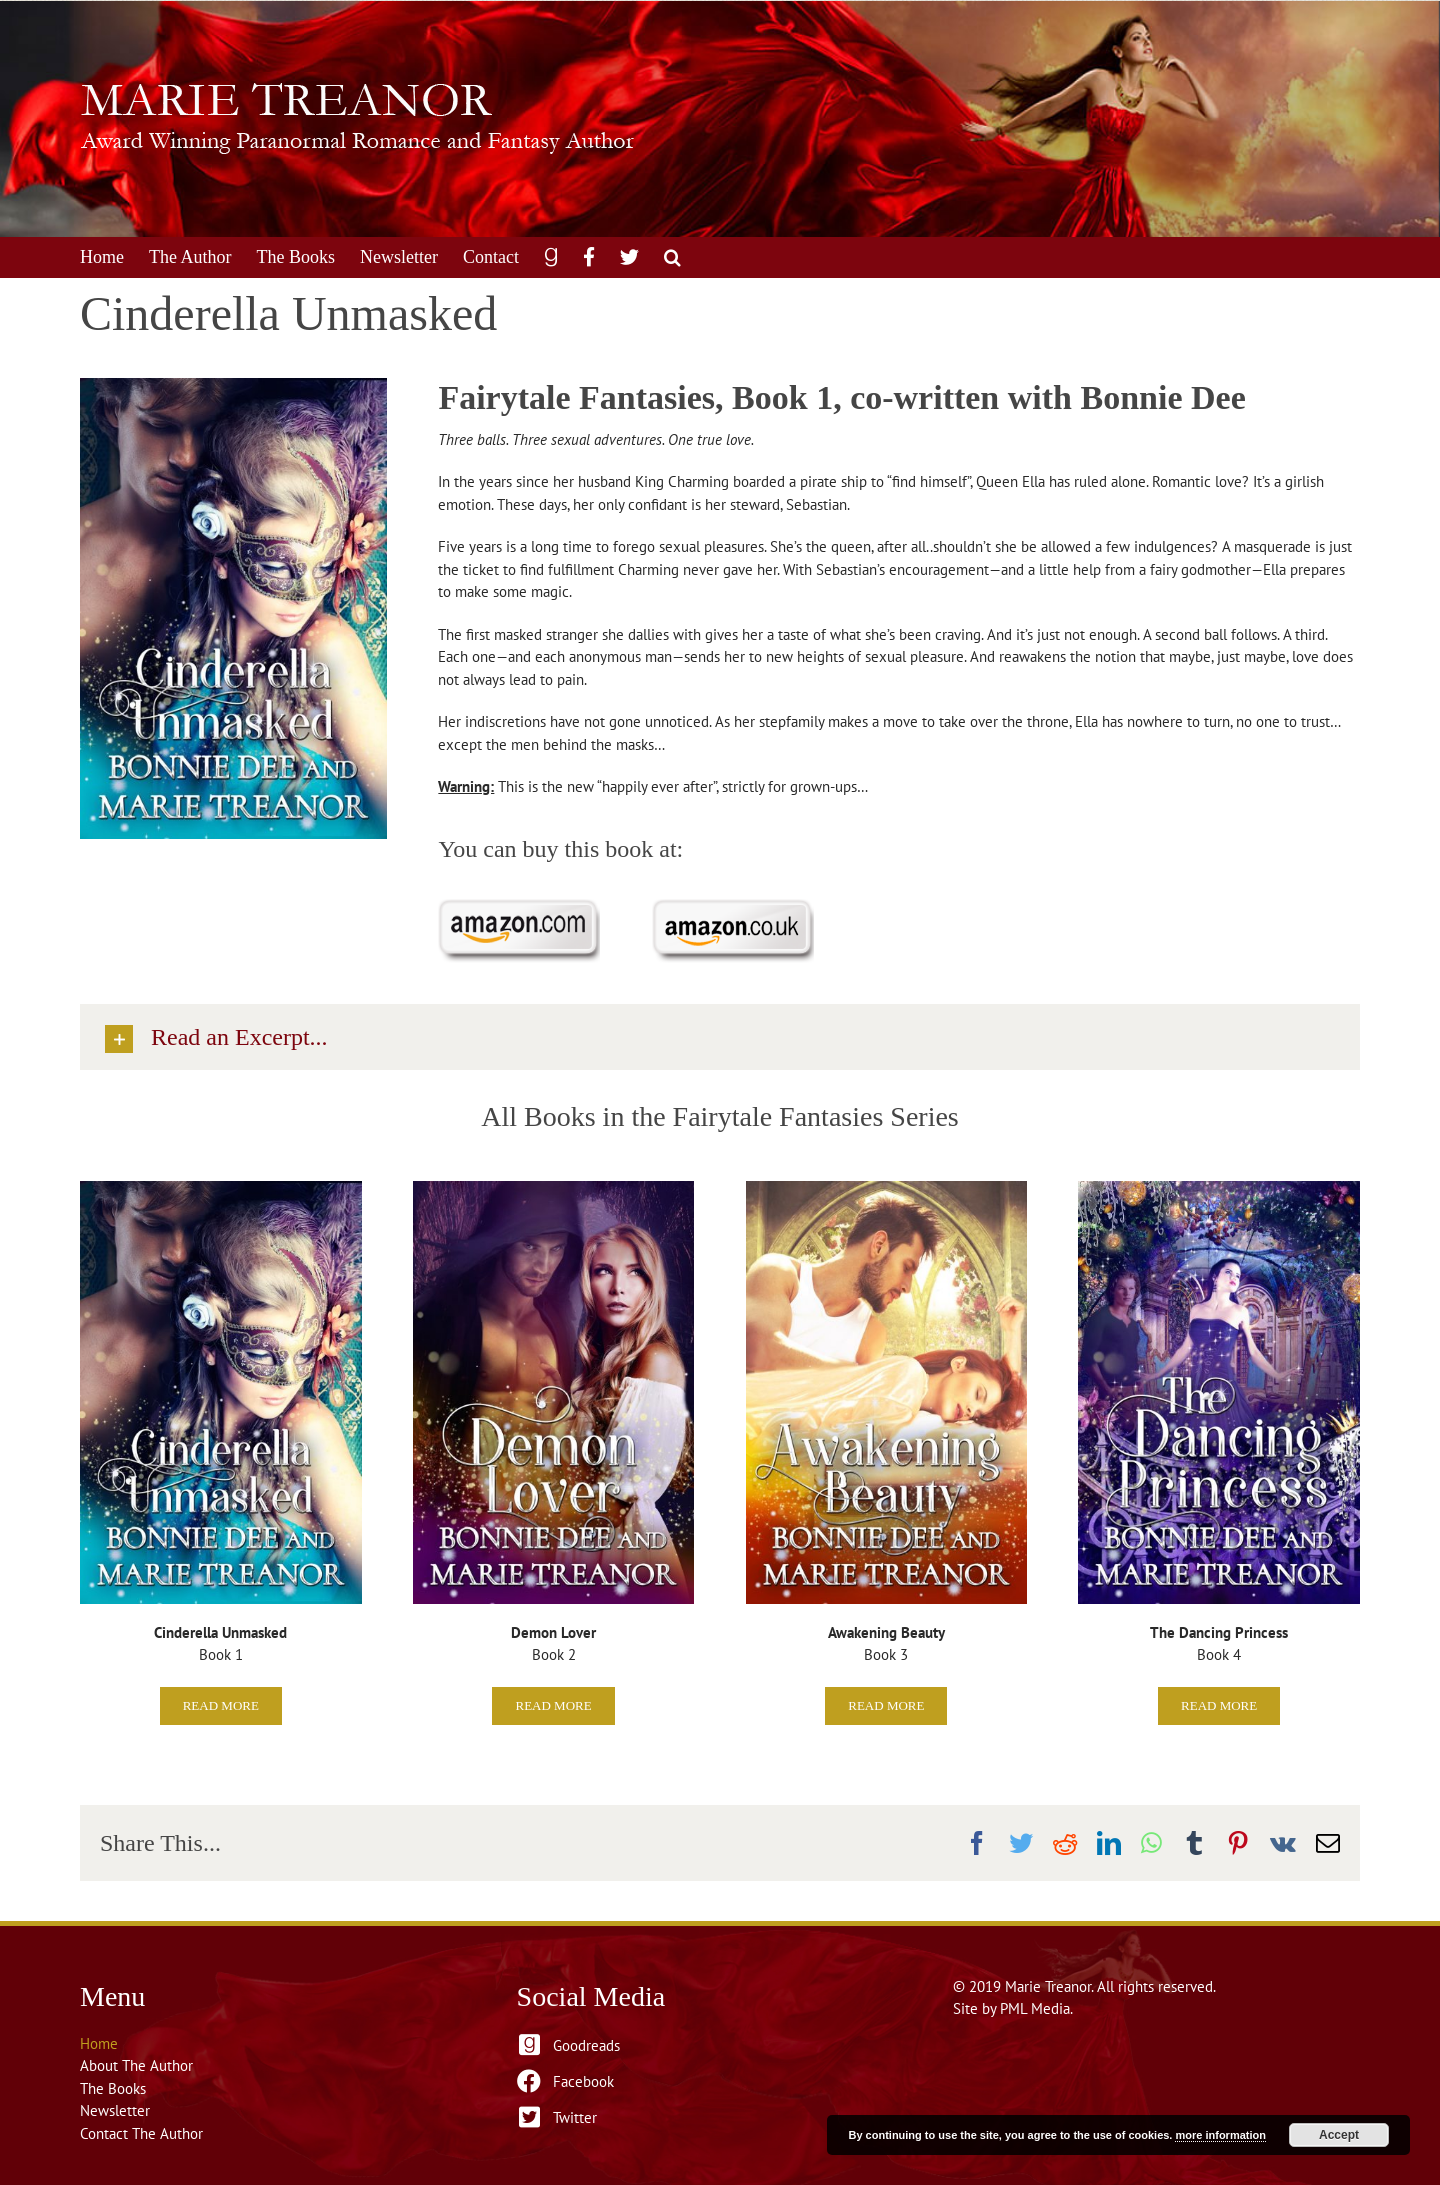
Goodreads (586, 2045)
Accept (1339, 2135)
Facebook (583, 2081)
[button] (672, 257)
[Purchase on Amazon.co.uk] (733, 906)
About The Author (136, 2065)
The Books (113, 2088)
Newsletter (115, 2110)
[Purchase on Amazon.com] (519, 906)
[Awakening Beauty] (887, 1188)
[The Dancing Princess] (1219, 1188)
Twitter (575, 2117)
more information (1220, 2135)
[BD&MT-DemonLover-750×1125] (554, 1188)
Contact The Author (141, 2133)
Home (99, 2043)
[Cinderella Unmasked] (221, 1188)
